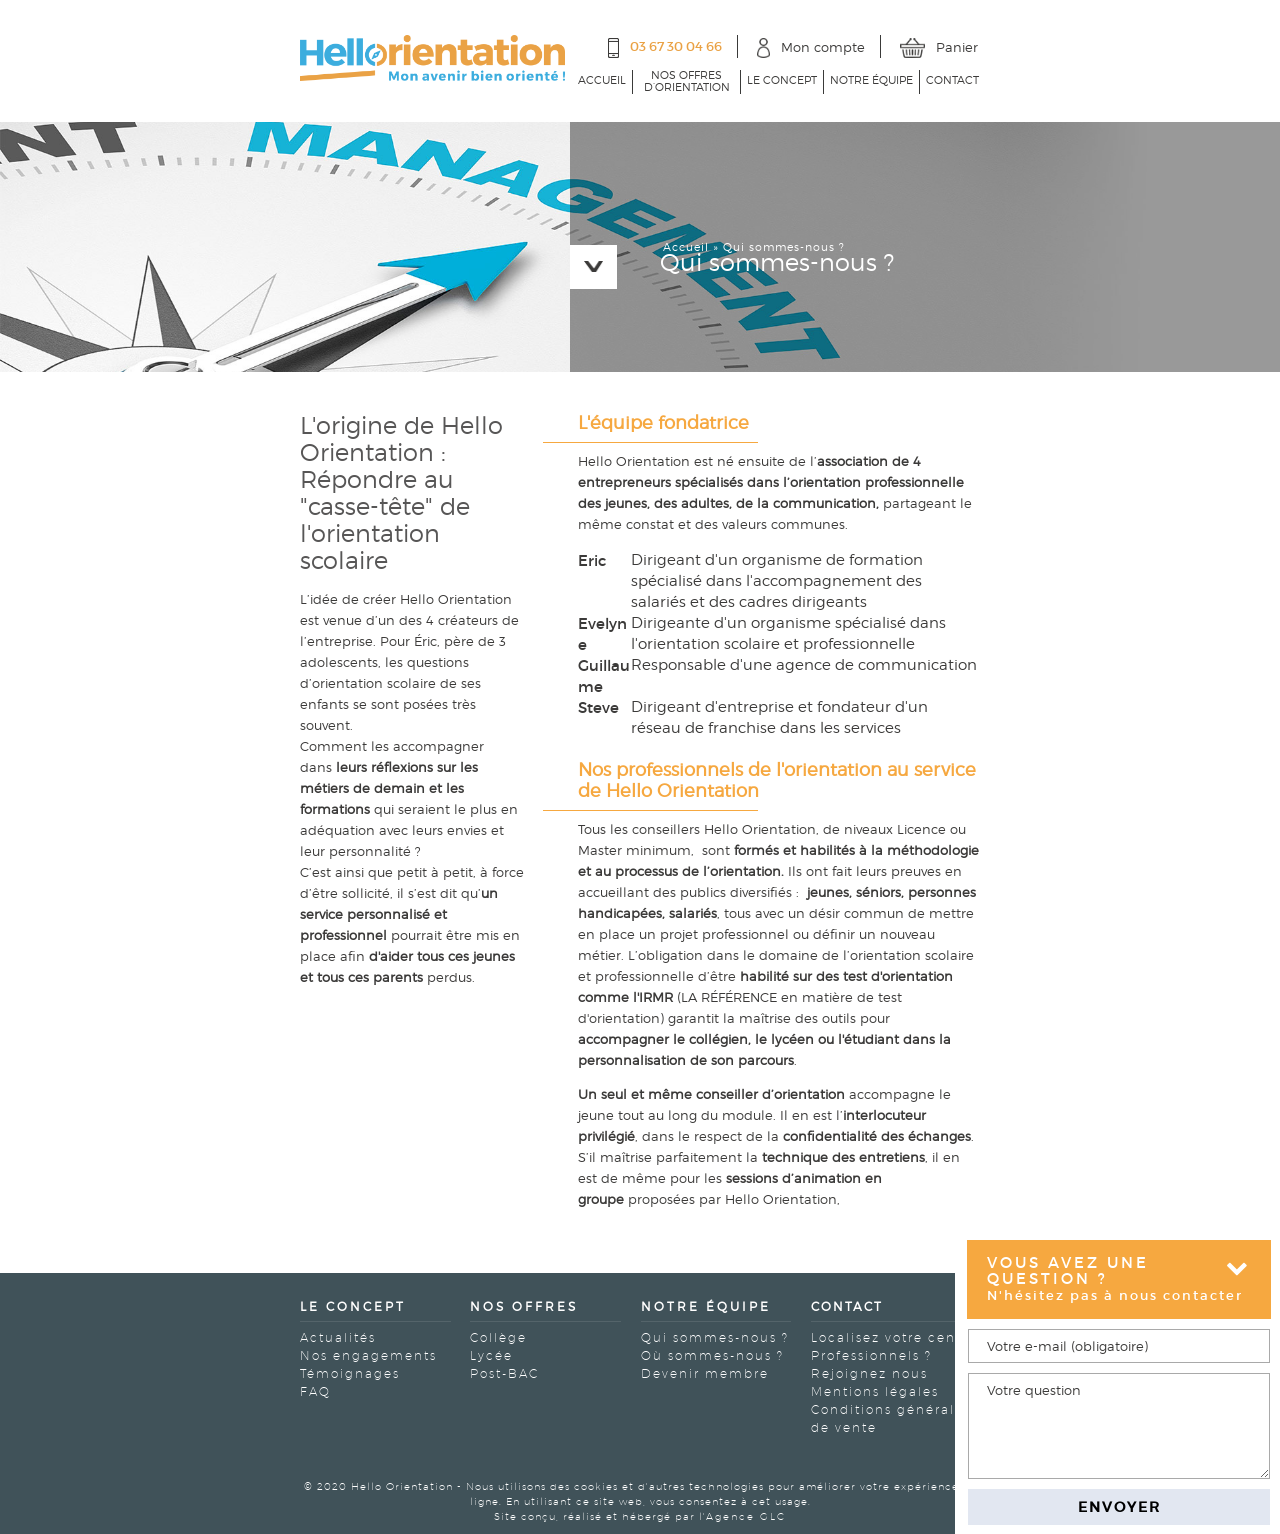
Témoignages (350, 1373)
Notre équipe (871, 80)
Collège (498, 1337)
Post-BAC (504, 1373)
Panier (957, 47)
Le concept (782, 80)
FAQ (315, 1391)
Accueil (602, 80)
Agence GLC (746, 1516)
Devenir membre (705, 1373)
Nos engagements (368, 1355)
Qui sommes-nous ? (715, 1337)
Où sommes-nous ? (712, 1355)
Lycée (491, 1355)
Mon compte (823, 47)
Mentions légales (875, 1391)
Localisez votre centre (894, 1337)
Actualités (338, 1337)
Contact (952, 80)
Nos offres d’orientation (687, 81)
